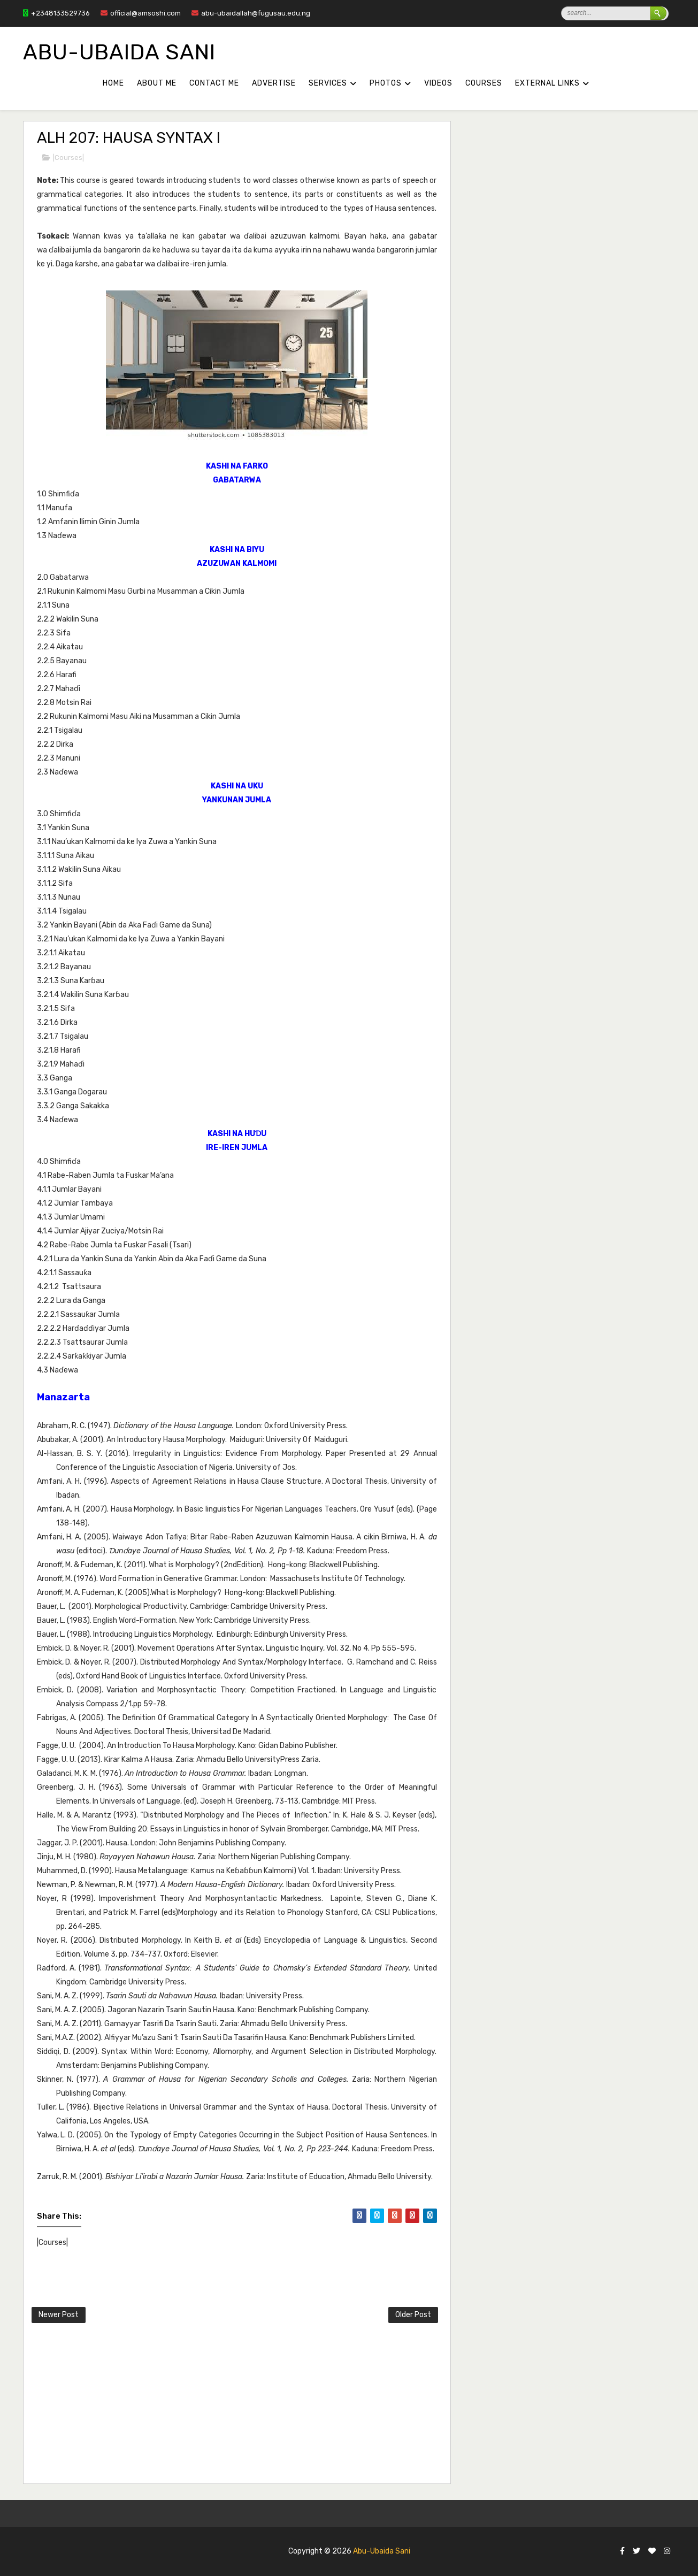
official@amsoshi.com (141, 13)
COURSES (483, 83)
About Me (157, 83)
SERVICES (328, 83)
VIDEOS (438, 83)
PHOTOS (386, 83)
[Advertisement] (291, 2405)
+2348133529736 (56, 13)
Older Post (413, 2314)
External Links (547, 83)
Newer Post (59, 2314)
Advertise (274, 83)
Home (113, 83)
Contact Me (214, 83)
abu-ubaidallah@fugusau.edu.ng (250, 13)
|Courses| (68, 158)
